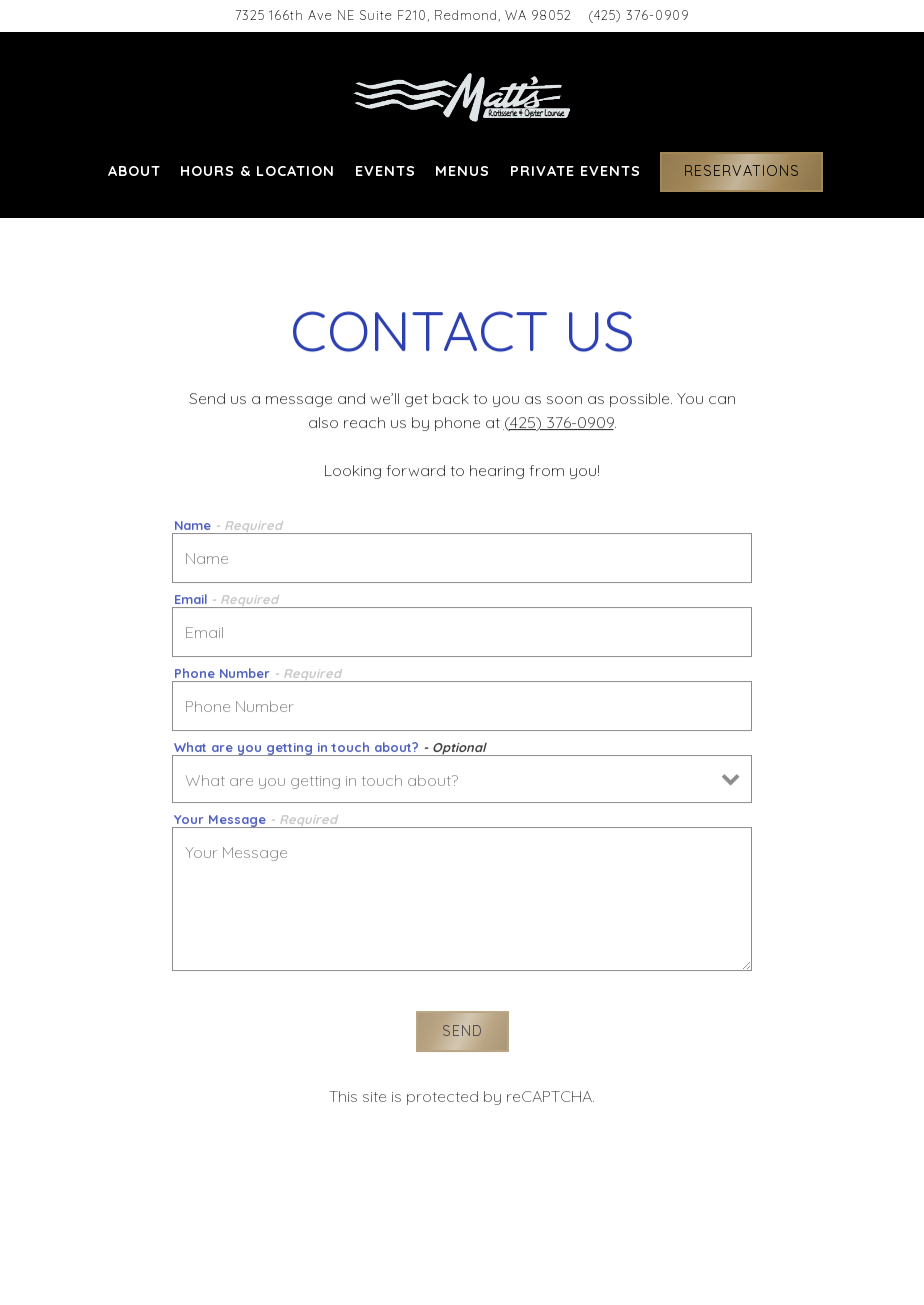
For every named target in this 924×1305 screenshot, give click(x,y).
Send (462, 1034)
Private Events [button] (575, 171)
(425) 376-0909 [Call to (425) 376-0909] (638, 15)
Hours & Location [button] (257, 171)
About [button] (134, 171)
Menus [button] (462, 171)
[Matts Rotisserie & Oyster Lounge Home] (462, 96)
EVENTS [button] (385, 171)
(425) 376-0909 (559, 423)
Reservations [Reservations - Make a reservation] (742, 171)
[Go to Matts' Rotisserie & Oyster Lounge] (403, 15)
